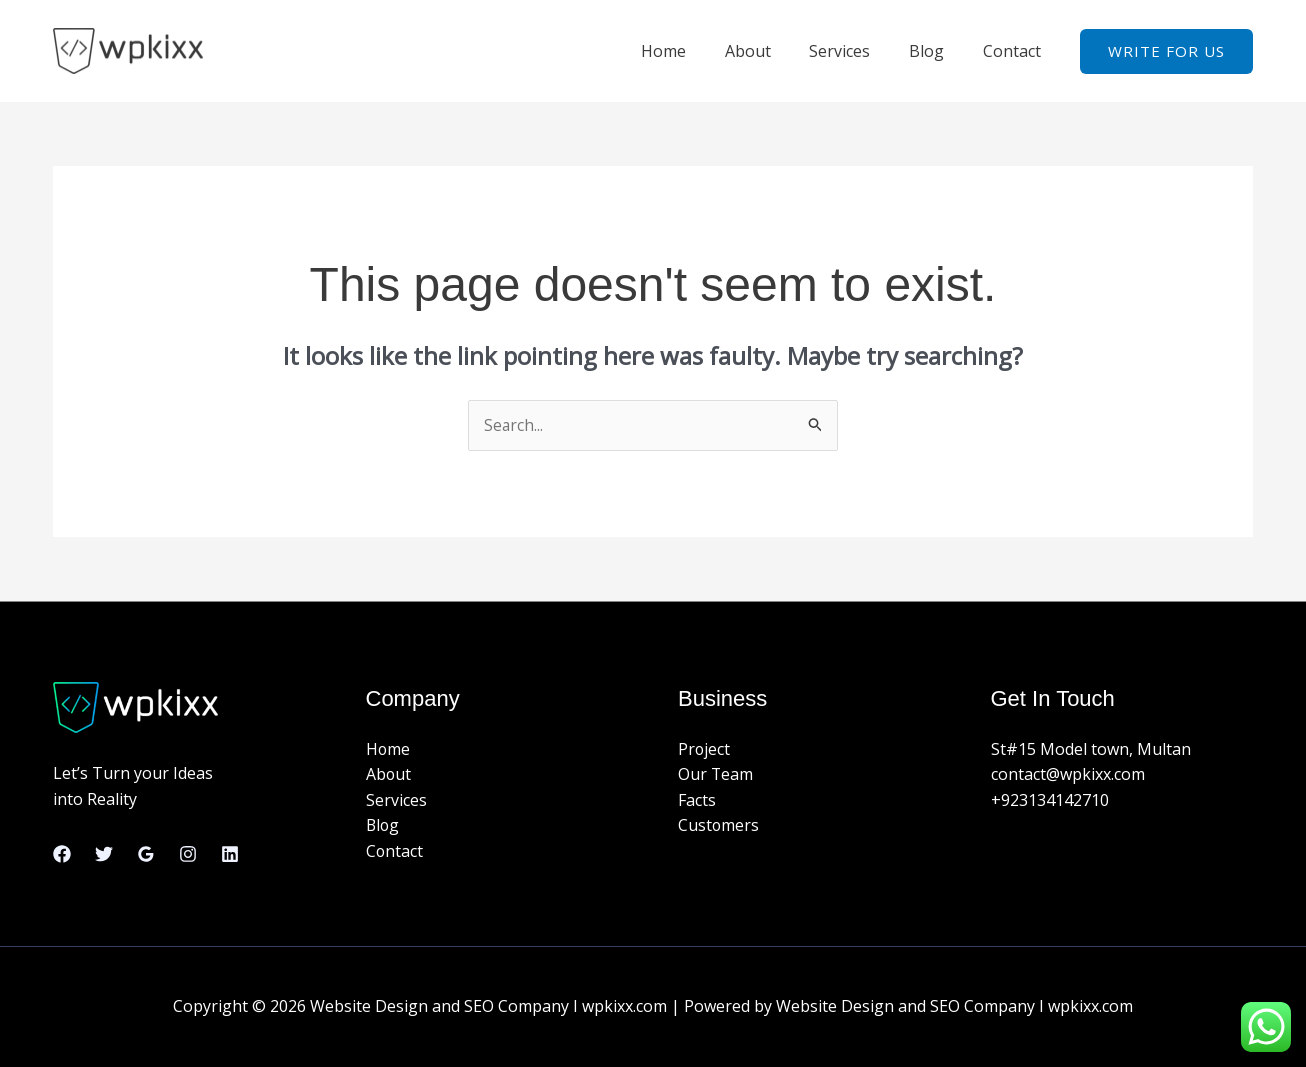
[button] (1166, 51)
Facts (697, 800)
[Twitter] (104, 854)
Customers (719, 826)
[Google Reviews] (146, 854)
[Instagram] (188, 854)
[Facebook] (62, 854)
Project (704, 749)
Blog (936, 51)
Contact (1015, 51)
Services (856, 51)
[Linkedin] (230, 854)
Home (693, 51)
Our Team (716, 775)
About (771, 51)
